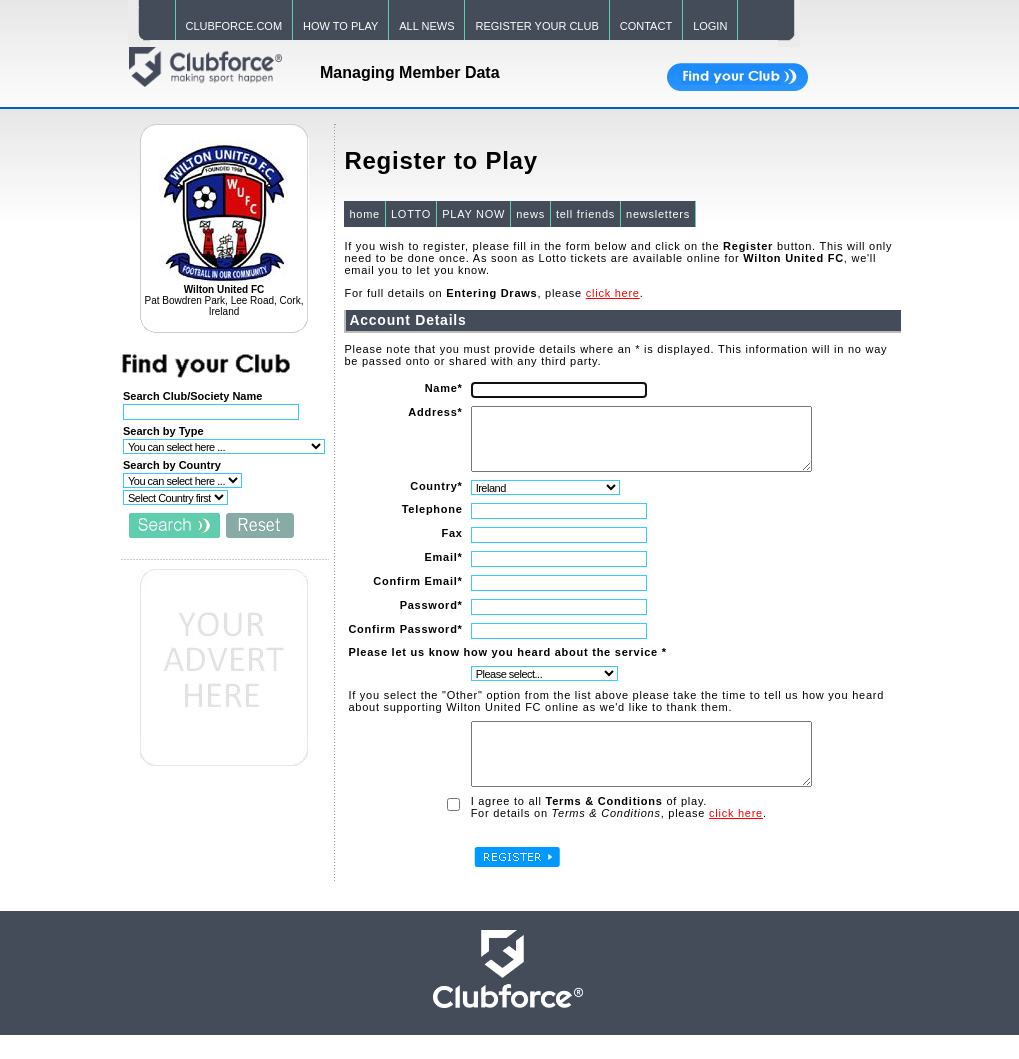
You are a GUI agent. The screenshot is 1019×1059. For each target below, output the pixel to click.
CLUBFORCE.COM (234, 26)
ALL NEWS (426, 26)
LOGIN (710, 26)
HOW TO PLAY (340, 26)
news (529, 214)
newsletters (657, 214)
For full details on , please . (492, 293)
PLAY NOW (472, 214)
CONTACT (646, 26)
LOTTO (410, 214)
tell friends (584, 214)
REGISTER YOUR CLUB (536, 26)
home (363, 214)
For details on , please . (617, 837)
